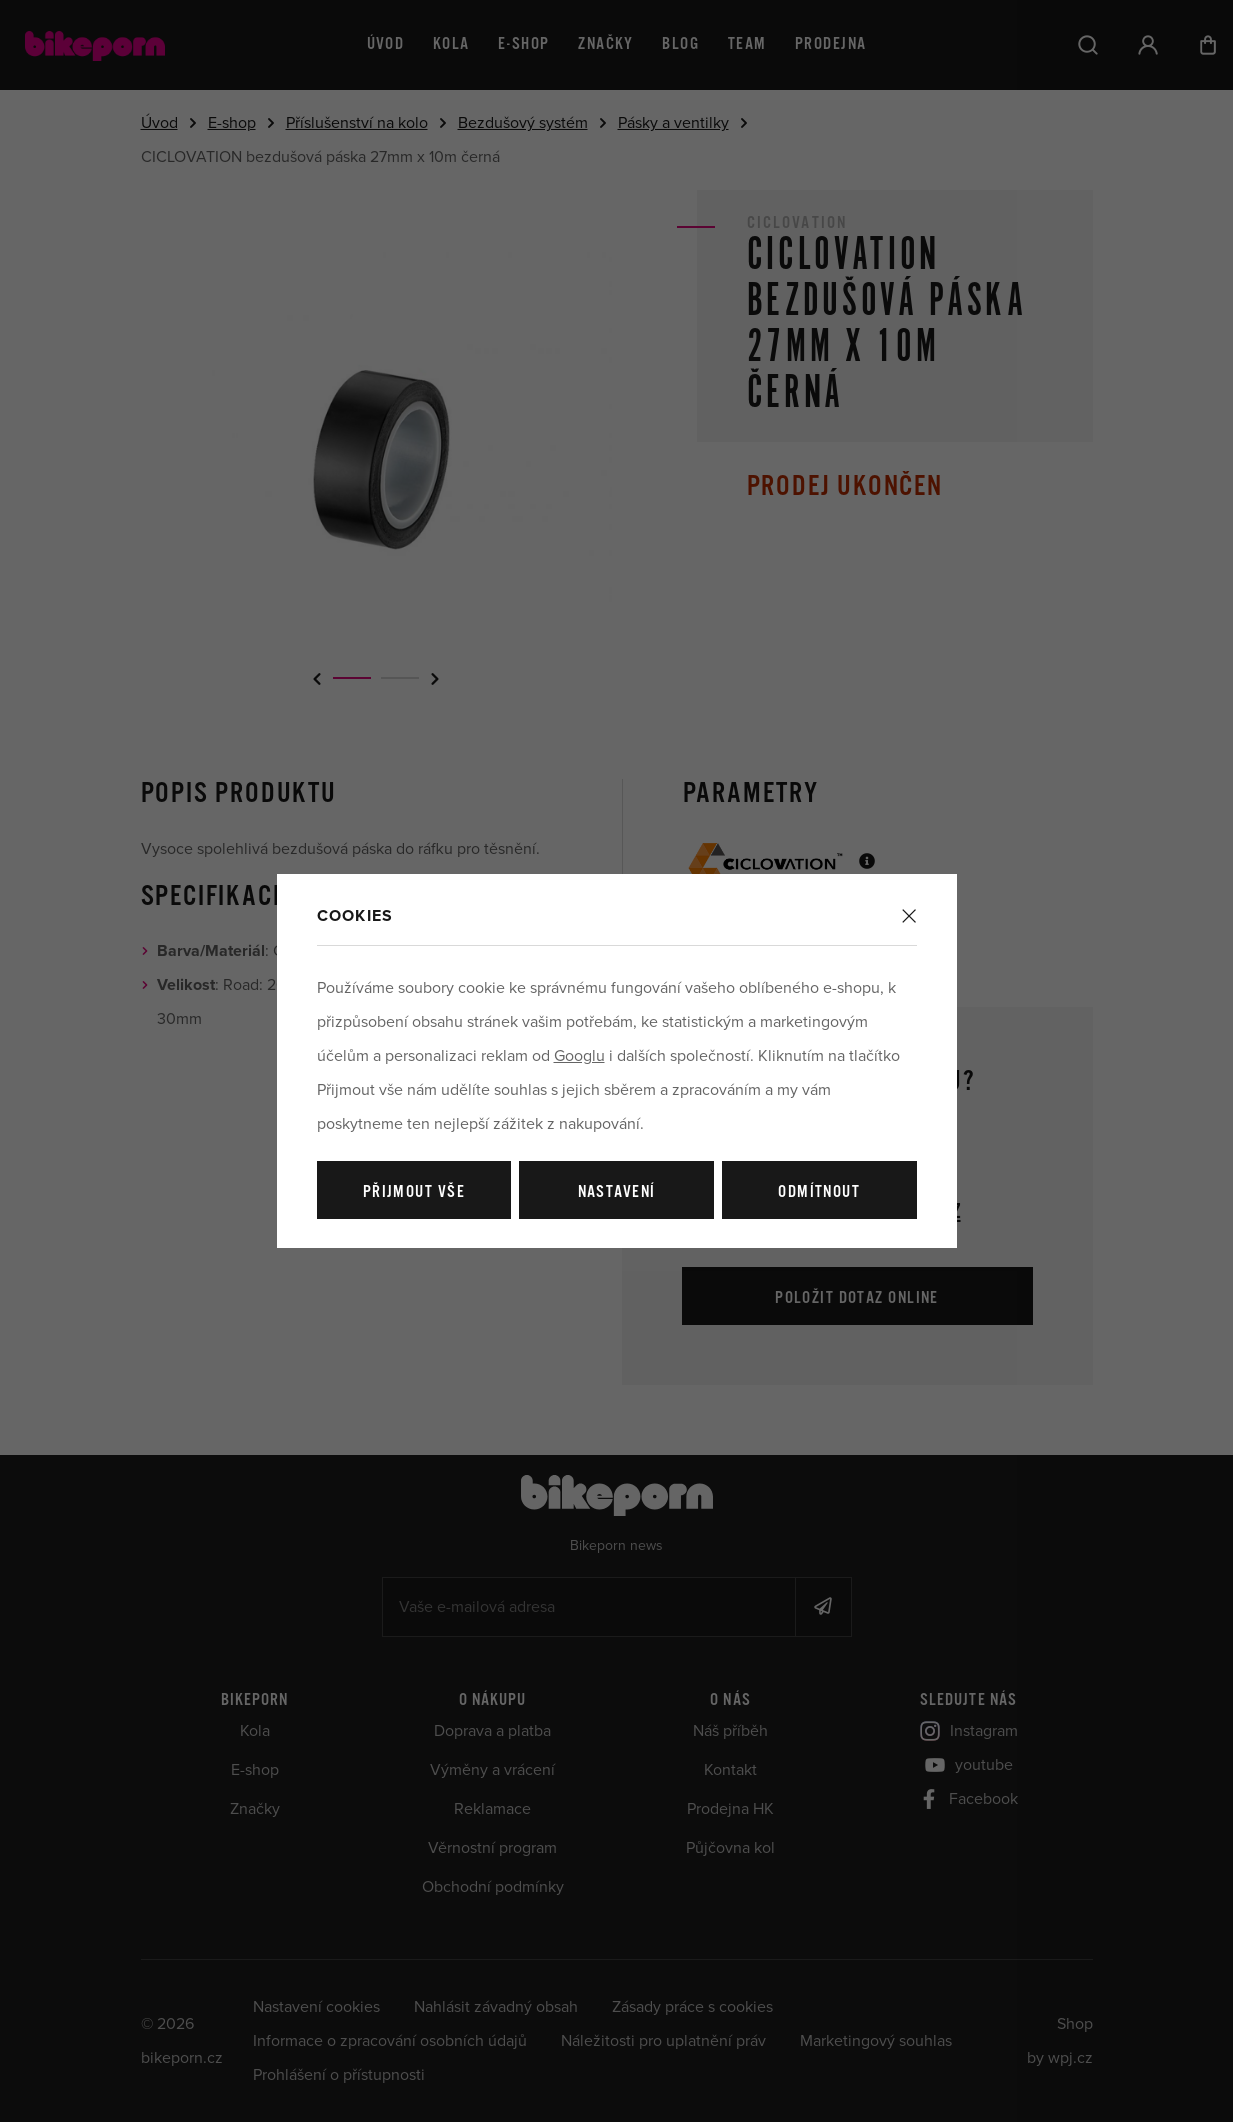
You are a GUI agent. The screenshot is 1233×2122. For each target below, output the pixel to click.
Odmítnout (819, 1192)
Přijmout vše (414, 1192)
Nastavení (617, 1192)
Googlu (579, 1056)
